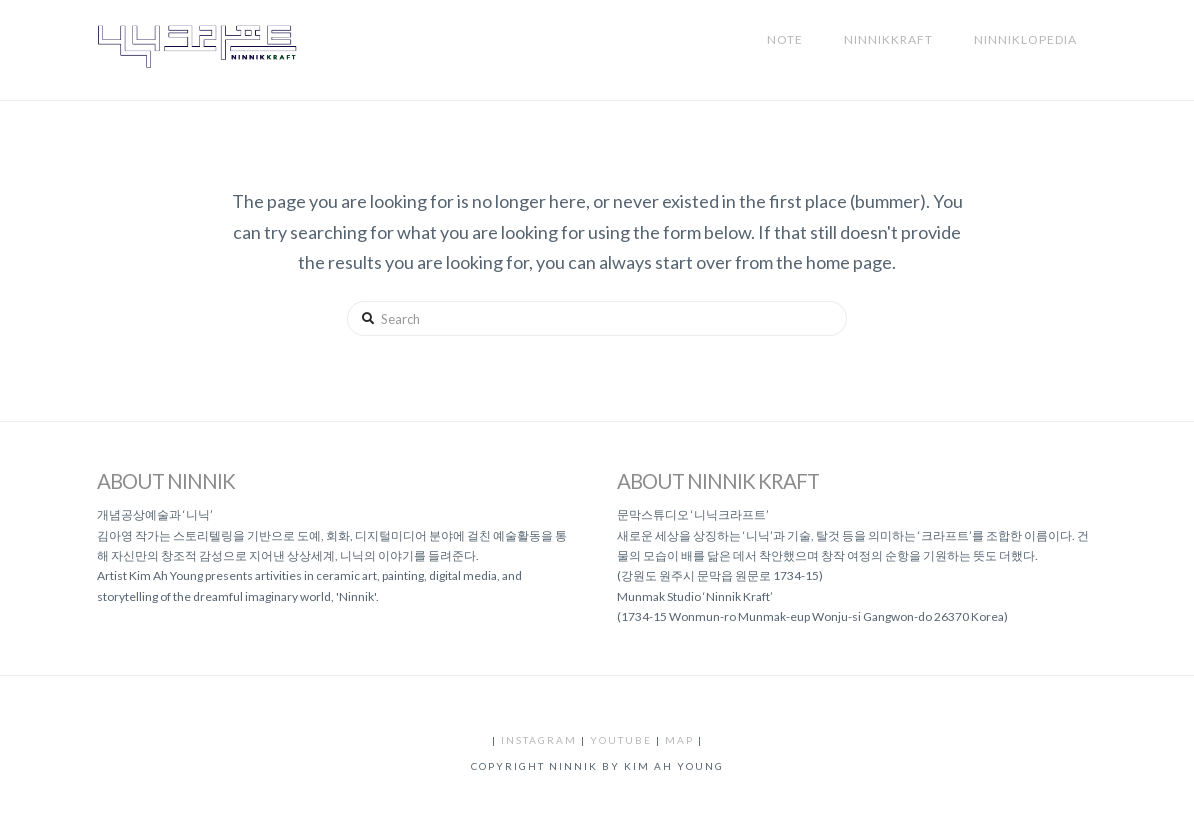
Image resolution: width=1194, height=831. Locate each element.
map (679, 740)
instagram (539, 740)
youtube (621, 740)
